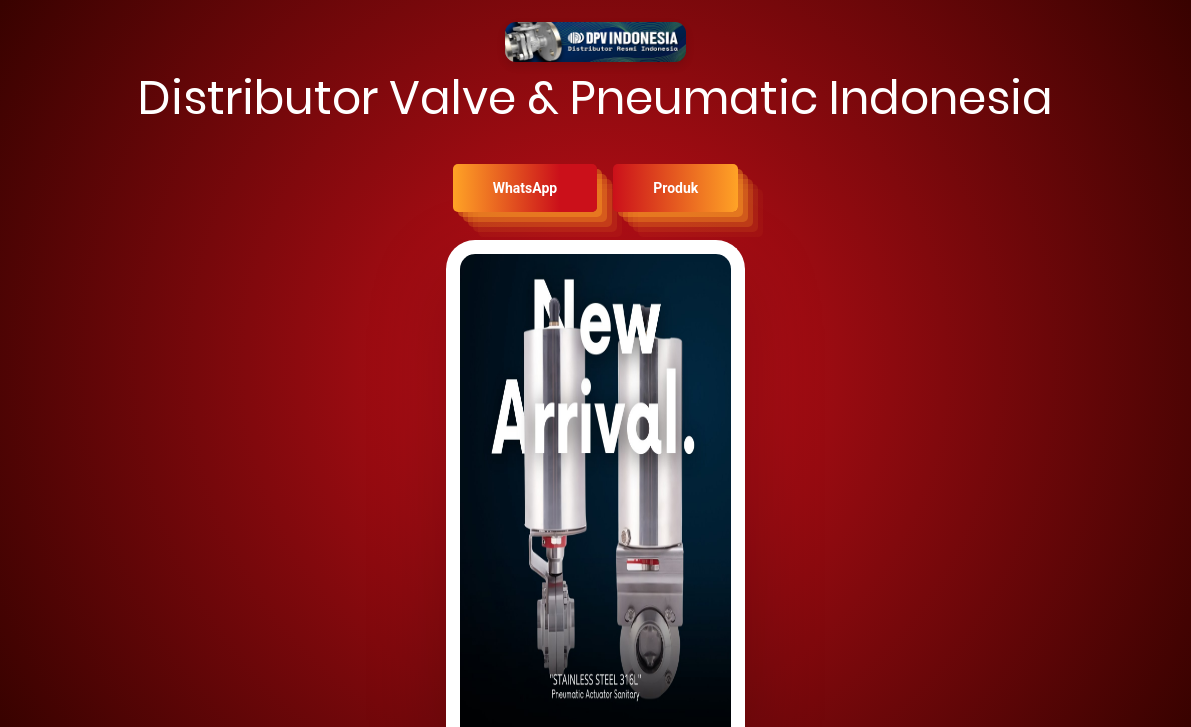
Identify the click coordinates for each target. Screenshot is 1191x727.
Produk (675, 188)
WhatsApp (525, 188)
